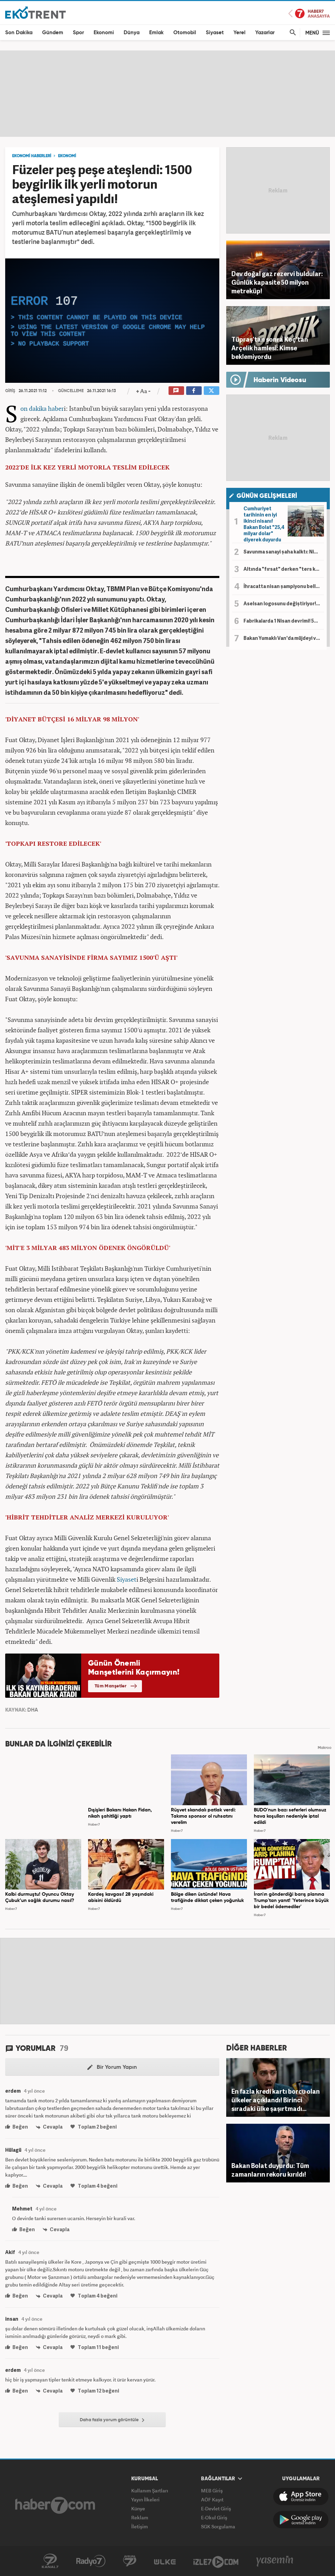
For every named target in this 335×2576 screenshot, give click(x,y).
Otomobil (184, 32)
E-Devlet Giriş (216, 2508)
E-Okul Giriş (214, 2517)
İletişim (139, 2526)
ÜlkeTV (165, 2561)
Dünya (132, 32)
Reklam (139, 2517)
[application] (112, 320)
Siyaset (215, 32)
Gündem (52, 32)
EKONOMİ (67, 156)
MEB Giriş (212, 2490)
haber (56, 408)
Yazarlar (265, 32)
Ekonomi (104, 32)
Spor (78, 32)
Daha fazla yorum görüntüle (112, 2420)
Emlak (156, 32)
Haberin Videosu (279, 380)
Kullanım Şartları (149, 2490)
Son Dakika (18, 32)
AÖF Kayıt (212, 2499)
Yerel (239, 32)
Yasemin (275, 2561)
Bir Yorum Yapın (112, 2067)
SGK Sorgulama (218, 2526)
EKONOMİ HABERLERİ (31, 156)
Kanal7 (50, 2561)
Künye (138, 2508)
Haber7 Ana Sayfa (309, 14)
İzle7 (215, 2561)
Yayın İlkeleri (145, 2499)
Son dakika (33, 408)
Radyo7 (90, 2561)
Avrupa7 (129, 2561)
